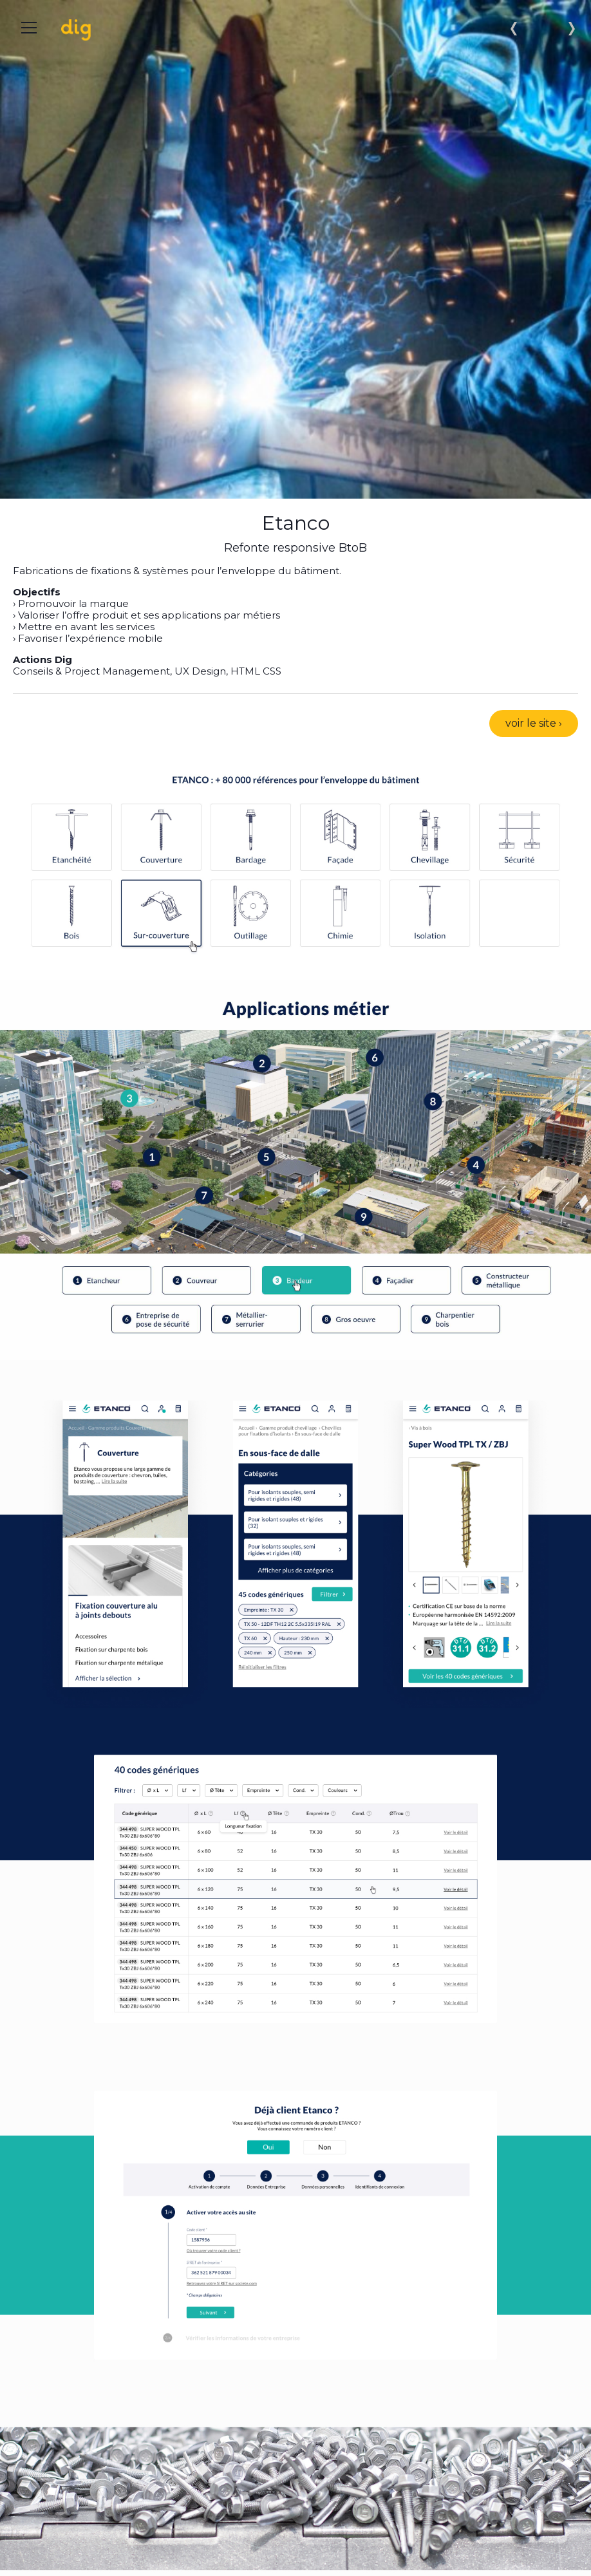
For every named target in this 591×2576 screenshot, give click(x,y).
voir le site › (533, 723)
